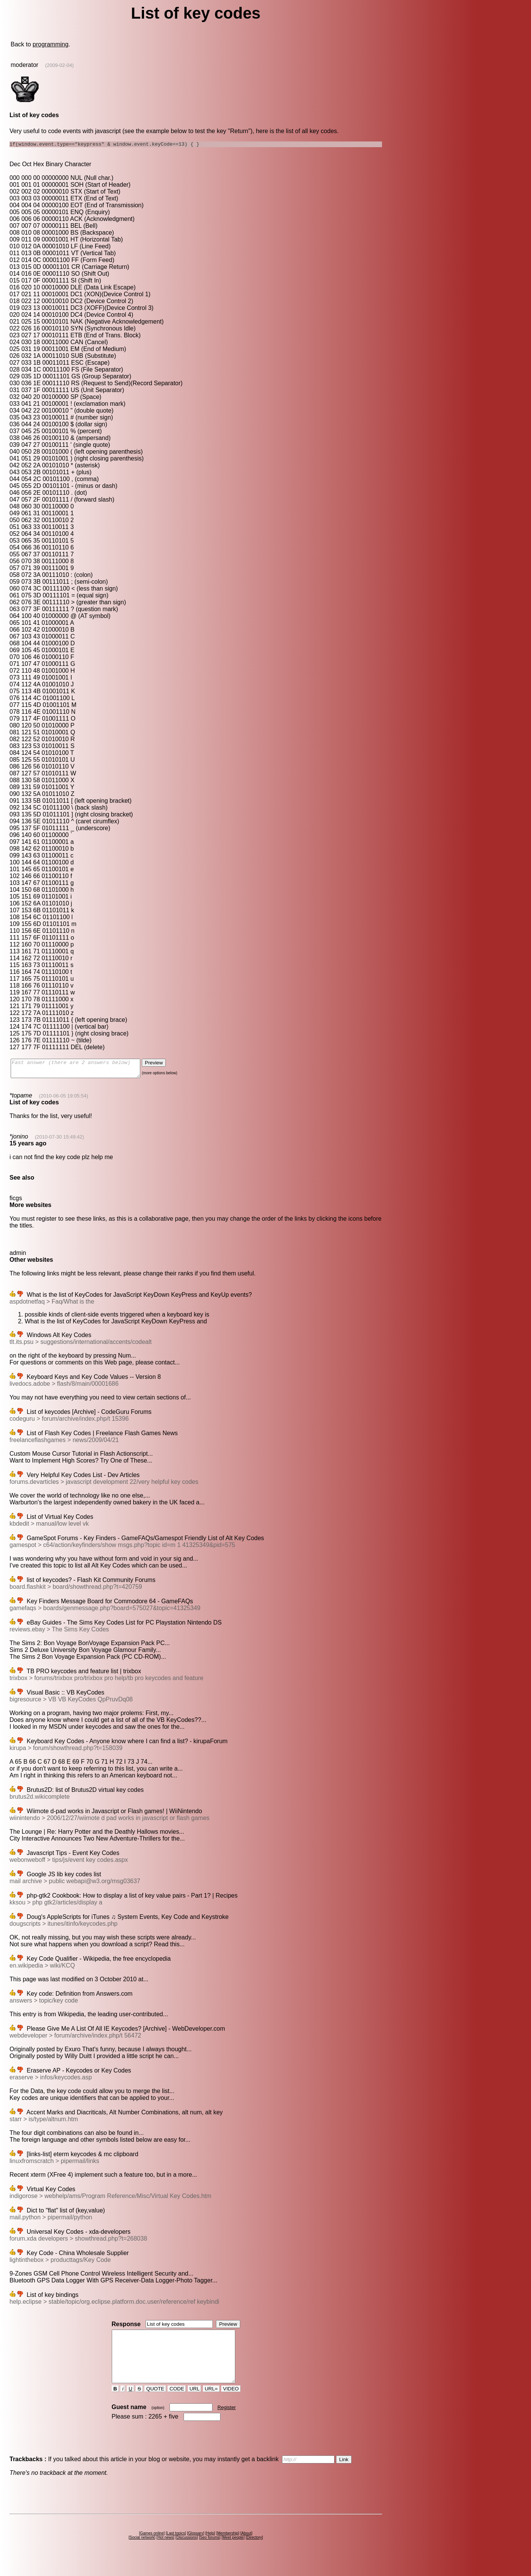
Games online (152, 2548)
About (246, 2548)
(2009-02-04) (59, 65)
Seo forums (209, 2552)
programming (50, 44)
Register (226, 2422)
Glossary (195, 2548)
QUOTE (155, 2403)
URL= (211, 2403)
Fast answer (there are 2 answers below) (83, 1071)
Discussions (186, 2552)
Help (210, 2548)
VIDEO (231, 2403)
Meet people (233, 2552)
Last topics (176, 2548)
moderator (24, 65)
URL (194, 2403)
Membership (227, 2548)
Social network (142, 2552)
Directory (254, 2552)
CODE (176, 2403)
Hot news (165, 2552)
